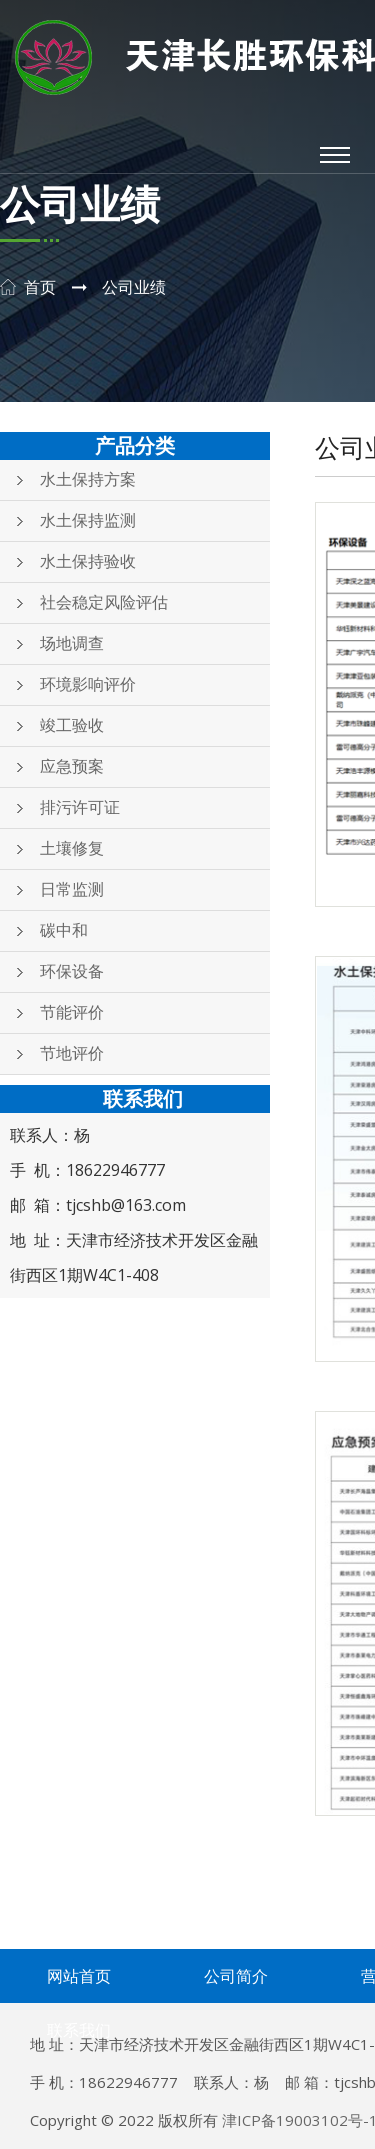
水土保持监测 (88, 520)
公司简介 (236, 1976)
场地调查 (72, 643)
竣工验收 (72, 725)
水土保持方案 (88, 479)
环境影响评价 (88, 684)
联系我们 (79, 2030)
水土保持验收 (88, 561)
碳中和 (64, 930)
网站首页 (79, 1976)
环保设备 (72, 971)
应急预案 (72, 766)
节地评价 (72, 1053)
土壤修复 (72, 848)
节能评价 (72, 1012)
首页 (40, 287)
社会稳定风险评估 (104, 602)
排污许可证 (80, 807)
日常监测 (72, 889)
